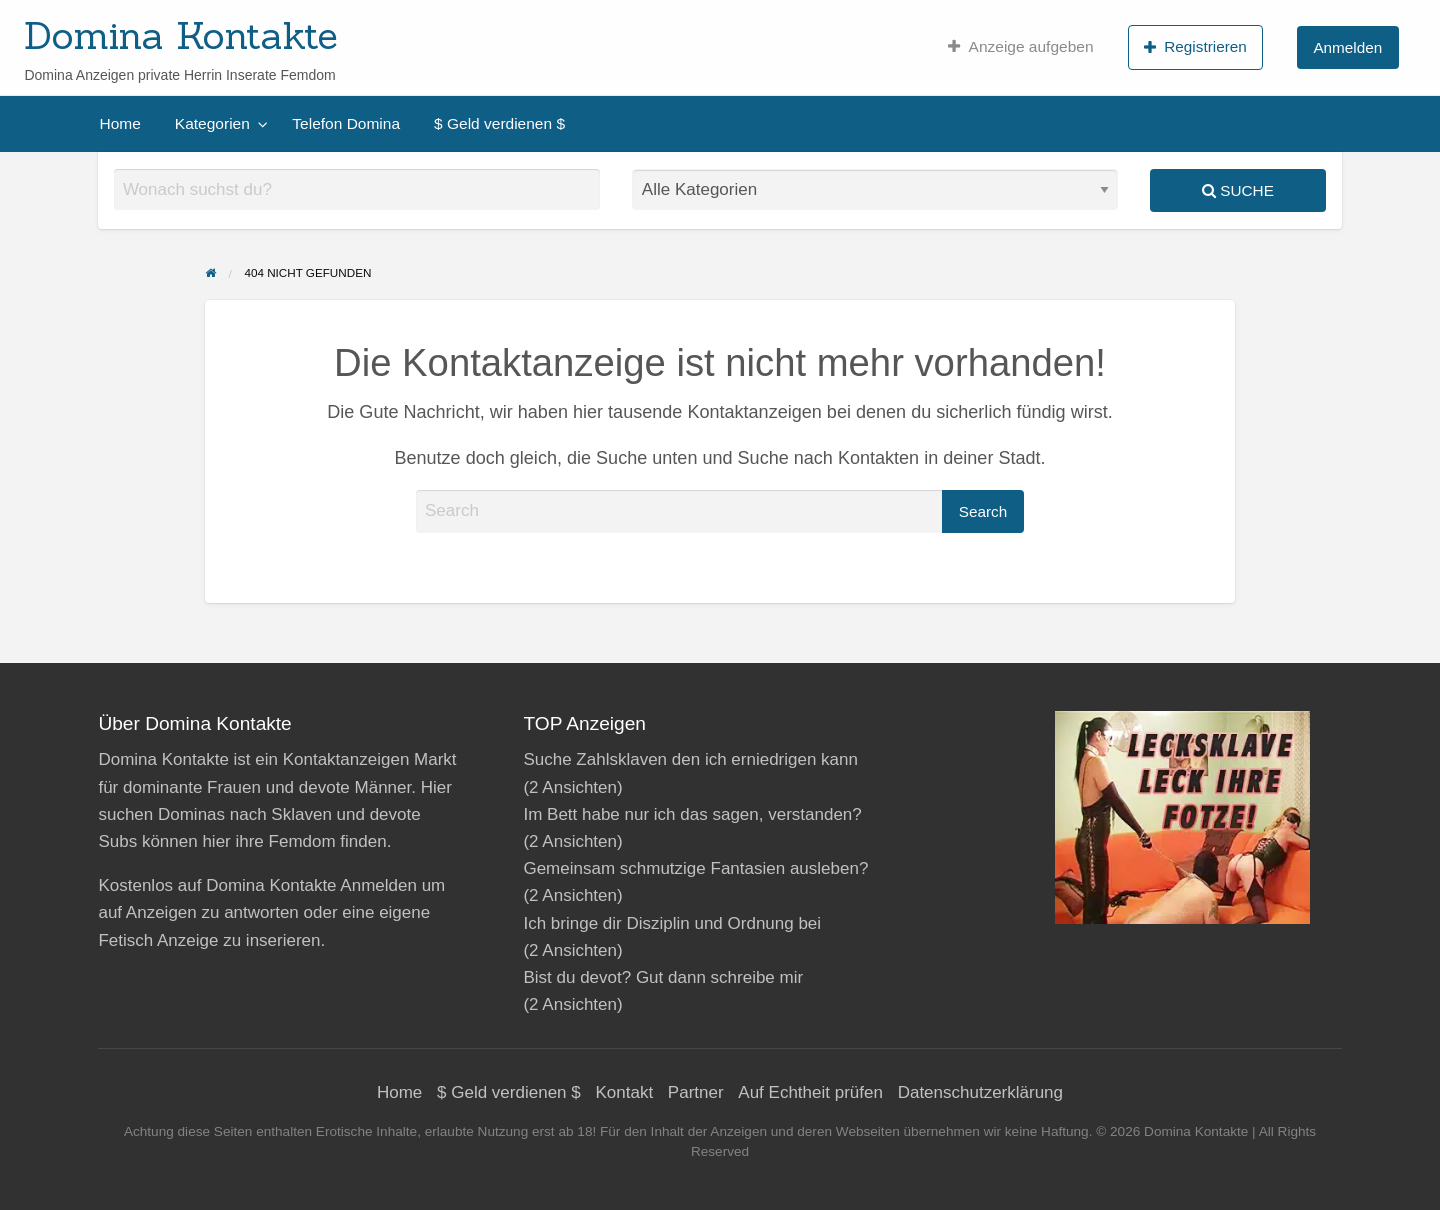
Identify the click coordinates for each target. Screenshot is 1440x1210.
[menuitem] (1020, 47)
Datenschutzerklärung (980, 1092)
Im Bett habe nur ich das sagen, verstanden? (692, 814)
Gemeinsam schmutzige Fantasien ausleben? (695, 868)
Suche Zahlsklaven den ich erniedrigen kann (690, 759)
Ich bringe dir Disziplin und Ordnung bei (672, 923)
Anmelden (1347, 47)
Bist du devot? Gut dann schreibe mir (663, 977)
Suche (1238, 190)
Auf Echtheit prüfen (810, 1092)
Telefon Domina (346, 123)
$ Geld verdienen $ (499, 123)
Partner (696, 1092)
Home (120, 123)
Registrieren (1195, 47)
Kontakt (624, 1092)
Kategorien (212, 123)
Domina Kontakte (181, 35)
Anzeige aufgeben (1020, 47)
